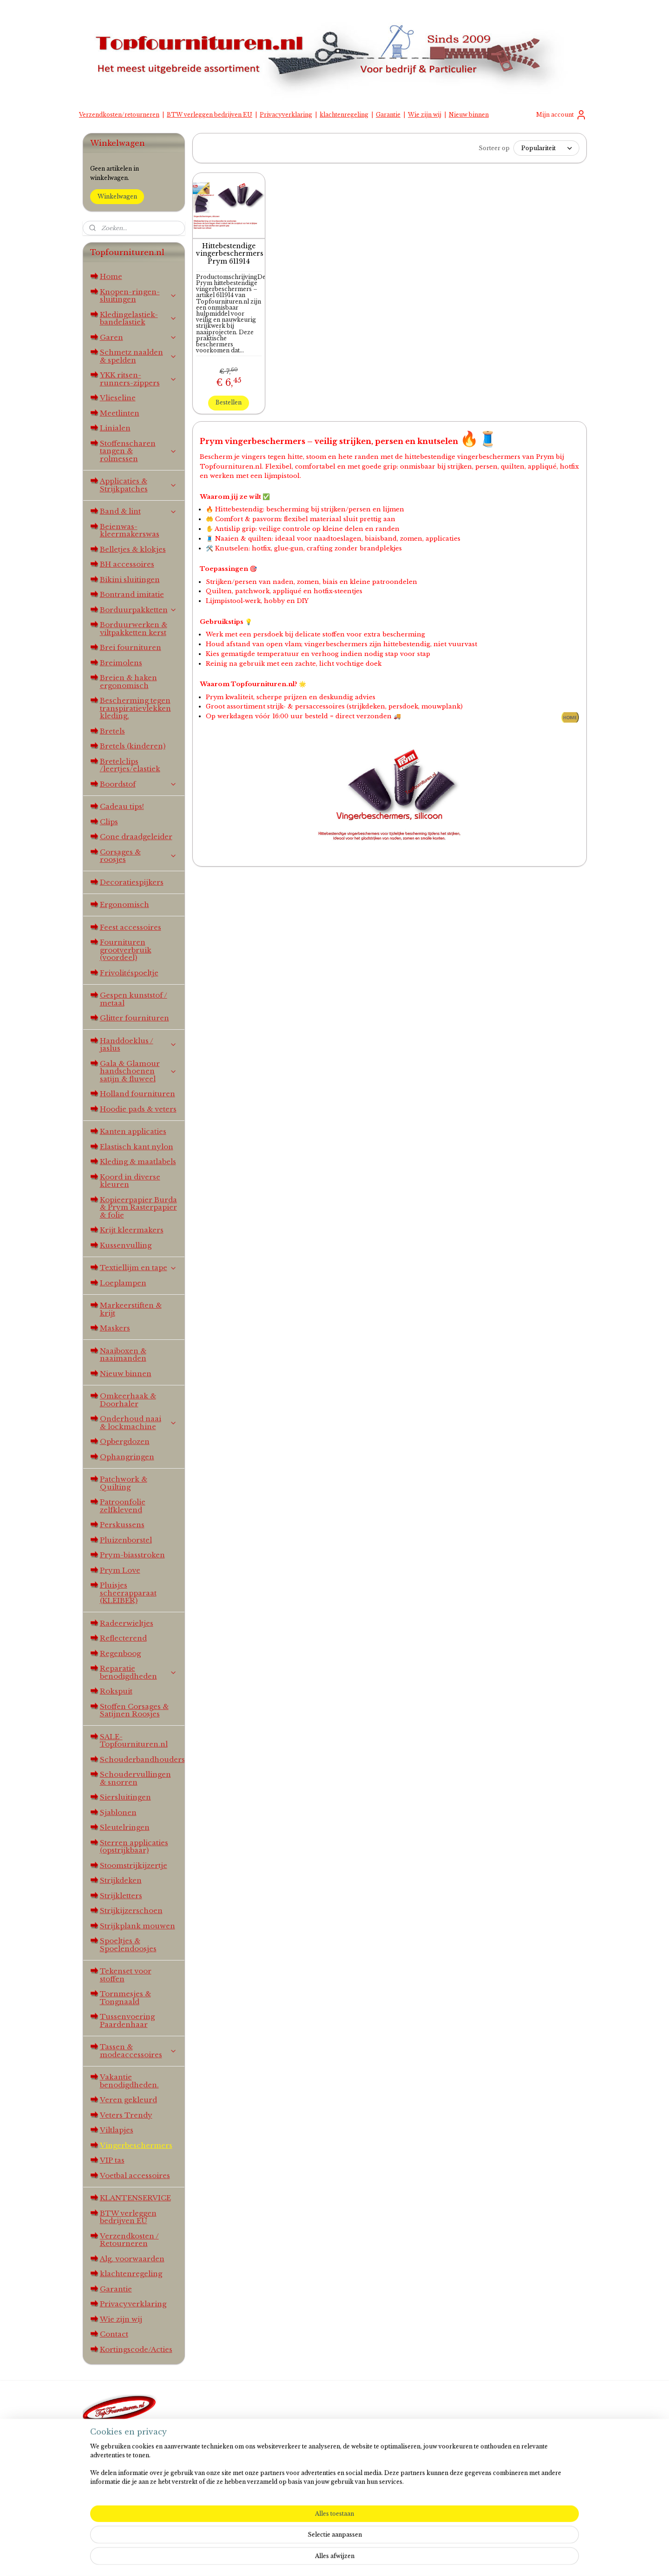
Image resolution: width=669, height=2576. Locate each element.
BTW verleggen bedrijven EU (209, 114)
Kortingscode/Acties (136, 2349)
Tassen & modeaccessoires (138, 2050)
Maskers (115, 1328)
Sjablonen (118, 1812)
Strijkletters (121, 1895)
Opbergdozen (125, 1441)
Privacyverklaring (286, 114)
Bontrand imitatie (132, 594)
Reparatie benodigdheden (138, 1672)
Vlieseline (118, 397)
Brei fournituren (130, 647)
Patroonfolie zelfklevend (122, 1505)
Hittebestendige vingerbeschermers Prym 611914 (229, 253)
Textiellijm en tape (138, 1267)
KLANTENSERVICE (135, 2197)
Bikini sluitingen (130, 579)
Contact (114, 2334)
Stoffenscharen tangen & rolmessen (138, 451)
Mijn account (561, 114)
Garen (138, 337)
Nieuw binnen (469, 114)
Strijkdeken (121, 1880)
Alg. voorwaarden (132, 2258)
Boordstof (138, 784)
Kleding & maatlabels (138, 1161)
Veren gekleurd (128, 2099)
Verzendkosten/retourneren (119, 114)
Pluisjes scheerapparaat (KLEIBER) (128, 1593)
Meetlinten (119, 413)
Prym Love (120, 1570)
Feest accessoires (130, 927)
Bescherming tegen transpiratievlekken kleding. (135, 708)
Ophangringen (127, 1456)
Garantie (388, 114)
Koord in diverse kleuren (130, 1180)
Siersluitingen (125, 1797)
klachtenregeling (344, 114)
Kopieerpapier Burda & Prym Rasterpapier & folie (138, 1207)
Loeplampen (123, 1282)
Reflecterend (123, 1638)
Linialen (115, 428)
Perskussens (122, 1524)
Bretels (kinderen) (132, 746)
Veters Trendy (126, 2115)
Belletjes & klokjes (133, 549)
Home (111, 276)
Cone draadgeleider (136, 836)
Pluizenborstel (126, 1540)
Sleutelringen (125, 1827)
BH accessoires (127, 564)
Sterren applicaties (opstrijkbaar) (134, 1846)
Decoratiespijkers (132, 882)
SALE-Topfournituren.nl (134, 1740)
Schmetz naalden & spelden (138, 356)
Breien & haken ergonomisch (128, 681)
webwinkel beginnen (362, 2559)
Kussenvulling (125, 1245)
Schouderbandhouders (142, 1759)
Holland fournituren (137, 1093)
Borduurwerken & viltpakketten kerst (133, 628)
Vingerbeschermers (136, 2145)
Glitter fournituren (134, 1017)
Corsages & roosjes (138, 856)
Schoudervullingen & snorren (135, 1778)
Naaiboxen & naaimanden (123, 1354)
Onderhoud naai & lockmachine (138, 1422)
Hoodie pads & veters (138, 1109)
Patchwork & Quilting (123, 1483)
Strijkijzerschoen (131, 1910)
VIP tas (112, 2160)
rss (325, 2559)
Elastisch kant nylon (136, 1146)
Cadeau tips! (122, 806)
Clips (109, 821)
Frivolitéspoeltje (129, 972)
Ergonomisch (124, 904)
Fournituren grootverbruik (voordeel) (125, 950)
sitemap (306, 2559)
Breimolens (121, 662)
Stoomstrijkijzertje (133, 1865)
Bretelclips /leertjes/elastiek (130, 765)
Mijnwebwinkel (448, 2559)
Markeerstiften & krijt (131, 1309)
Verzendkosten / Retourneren (129, 2240)
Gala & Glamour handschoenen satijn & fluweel (138, 1071)
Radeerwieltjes (126, 1623)
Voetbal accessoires (135, 2175)
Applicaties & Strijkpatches (138, 485)
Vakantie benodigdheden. (129, 2081)
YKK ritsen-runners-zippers (138, 379)
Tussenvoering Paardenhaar (127, 2020)
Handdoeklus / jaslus (138, 1044)
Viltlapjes (116, 2130)
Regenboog (120, 1653)
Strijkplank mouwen (137, 1925)
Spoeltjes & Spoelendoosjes (128, 1944)
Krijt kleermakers (132, 1229)
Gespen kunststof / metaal (133, 999)
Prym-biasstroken (132, 1554)
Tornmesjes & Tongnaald (125, 1997)
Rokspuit (116, 1691)
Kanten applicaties (133, 1131)
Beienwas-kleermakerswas (129, 530)
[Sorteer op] (545, 148)
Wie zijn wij (424, 114)
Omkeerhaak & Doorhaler (128, 1399)
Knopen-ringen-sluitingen (138, 295)
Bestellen (229, 402)
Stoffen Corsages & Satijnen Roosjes (134, 1710)
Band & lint (138, 511)
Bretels (112, 731)
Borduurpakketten (138, 609)
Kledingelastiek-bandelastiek (138, 318)
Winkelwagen (117, 196)
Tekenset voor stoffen (125, 1975)
